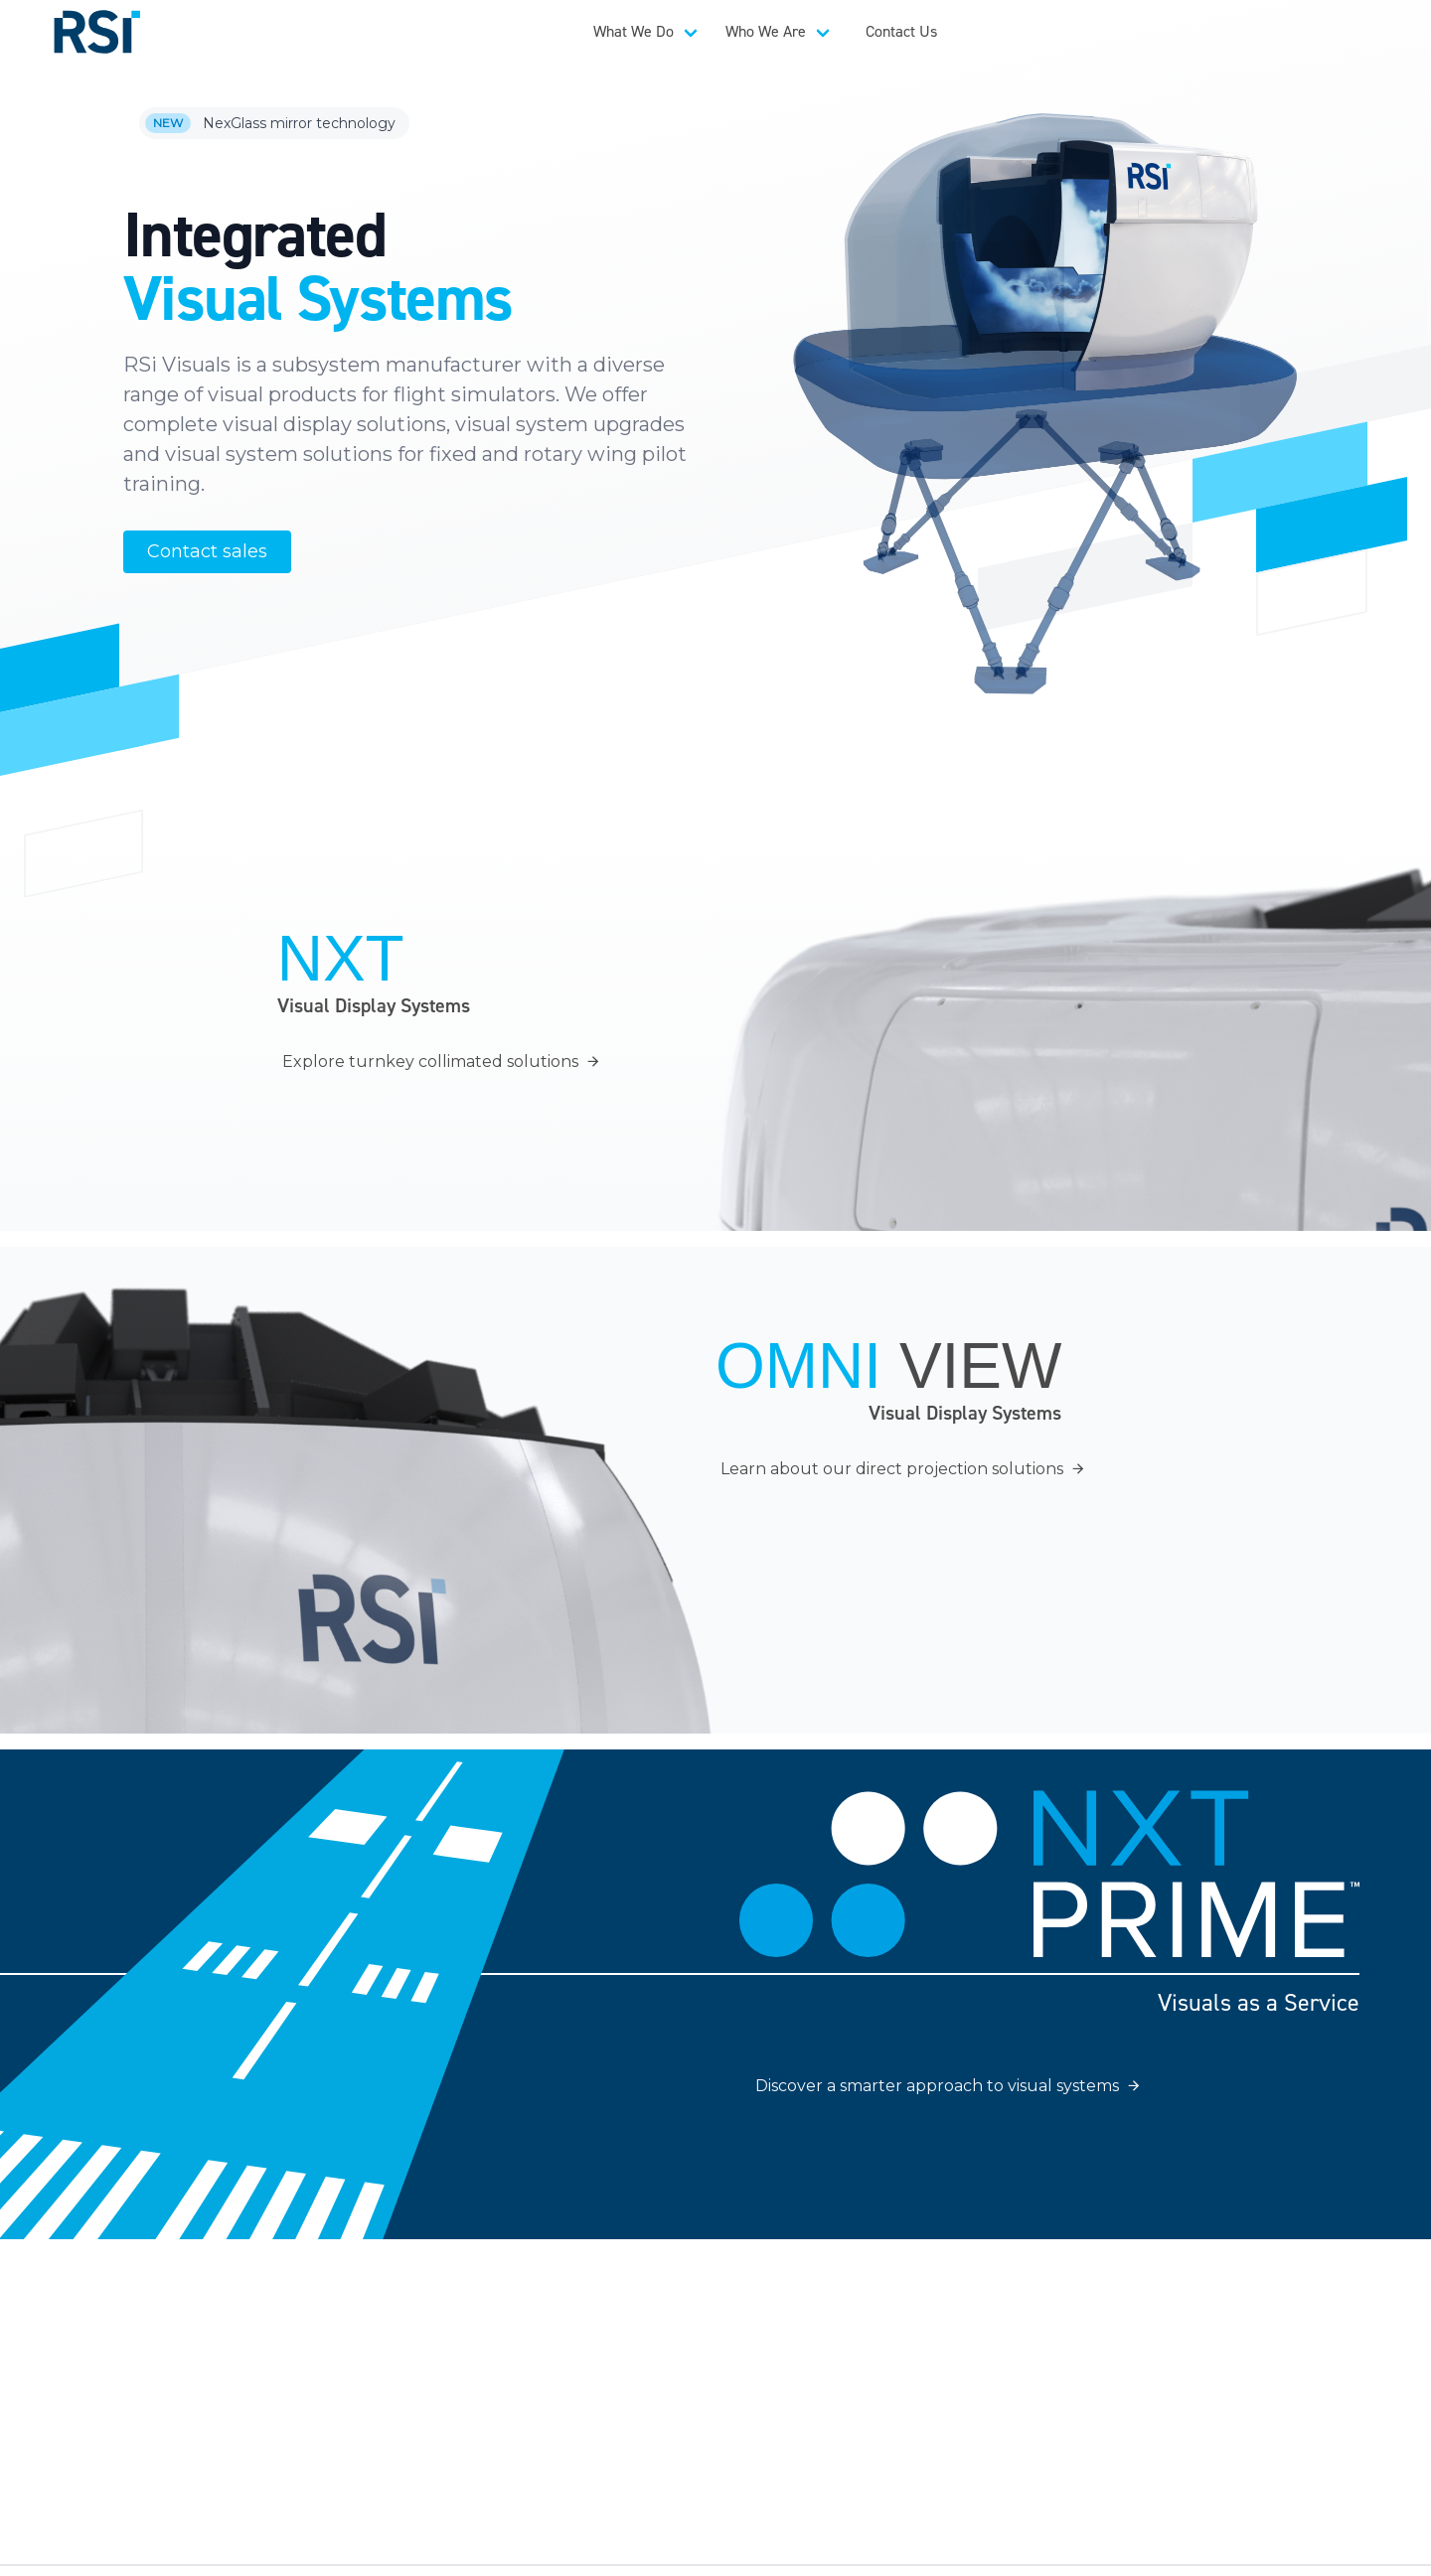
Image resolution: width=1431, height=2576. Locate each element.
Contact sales (207, 551)
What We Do (633, 31)
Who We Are (765, 31)
